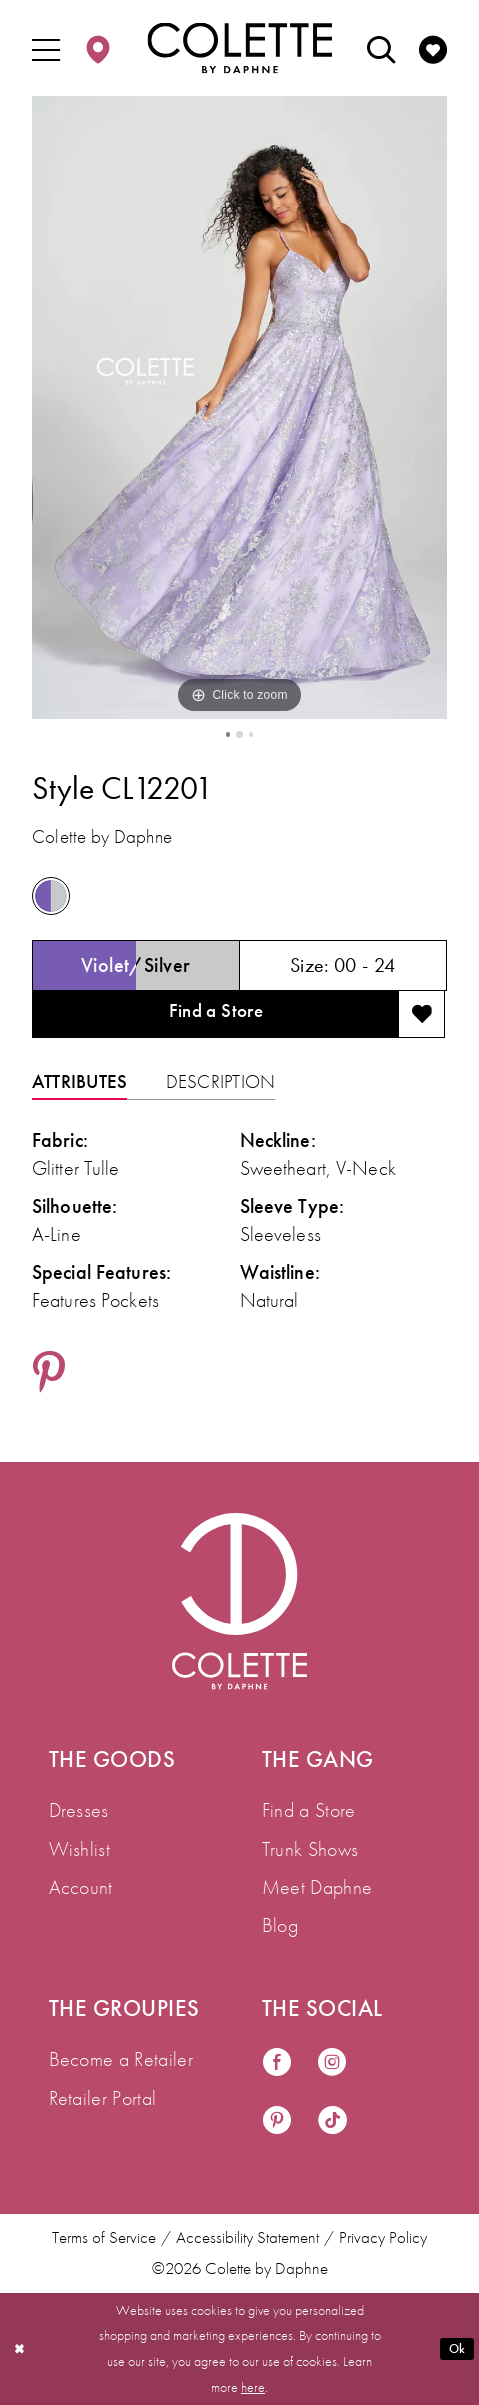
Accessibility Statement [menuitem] (247, 2238)
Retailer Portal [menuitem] (103, 2098)
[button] (46, 48)
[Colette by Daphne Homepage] (239, 48)
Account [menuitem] (81, 1887)
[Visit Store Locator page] (98, 48)
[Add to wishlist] (421, 1018)
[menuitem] (46, 48)
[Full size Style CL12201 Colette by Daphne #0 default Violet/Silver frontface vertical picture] (239, 407)
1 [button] (226, 735)
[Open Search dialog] (381, 48)
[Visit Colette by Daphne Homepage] (239, 1601)
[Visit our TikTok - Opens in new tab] (332, 2121)
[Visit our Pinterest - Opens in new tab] (277, 2121)
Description (221, 1087)
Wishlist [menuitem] (80, 1849)
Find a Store (214, 1015)
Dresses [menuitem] (79, 1810)
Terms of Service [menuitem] (104, 2238)
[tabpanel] (239, 407)
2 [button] (240, 735)
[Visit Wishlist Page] (433, 48)
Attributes (79, 1087)
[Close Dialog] (21, 2349)
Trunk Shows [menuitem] (310, 1849)
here (253, 2387)
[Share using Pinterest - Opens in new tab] (49, 1380)
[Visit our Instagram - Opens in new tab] (332, 2063)
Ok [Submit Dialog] (456, 2348)
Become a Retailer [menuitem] (121, 2059)
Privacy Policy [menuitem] (383, 2238)
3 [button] (252, 735)
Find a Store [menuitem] (309, 1810)
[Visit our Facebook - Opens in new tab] (277, 2063)
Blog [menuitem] (280, 1925)
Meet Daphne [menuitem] (317, 1887)
